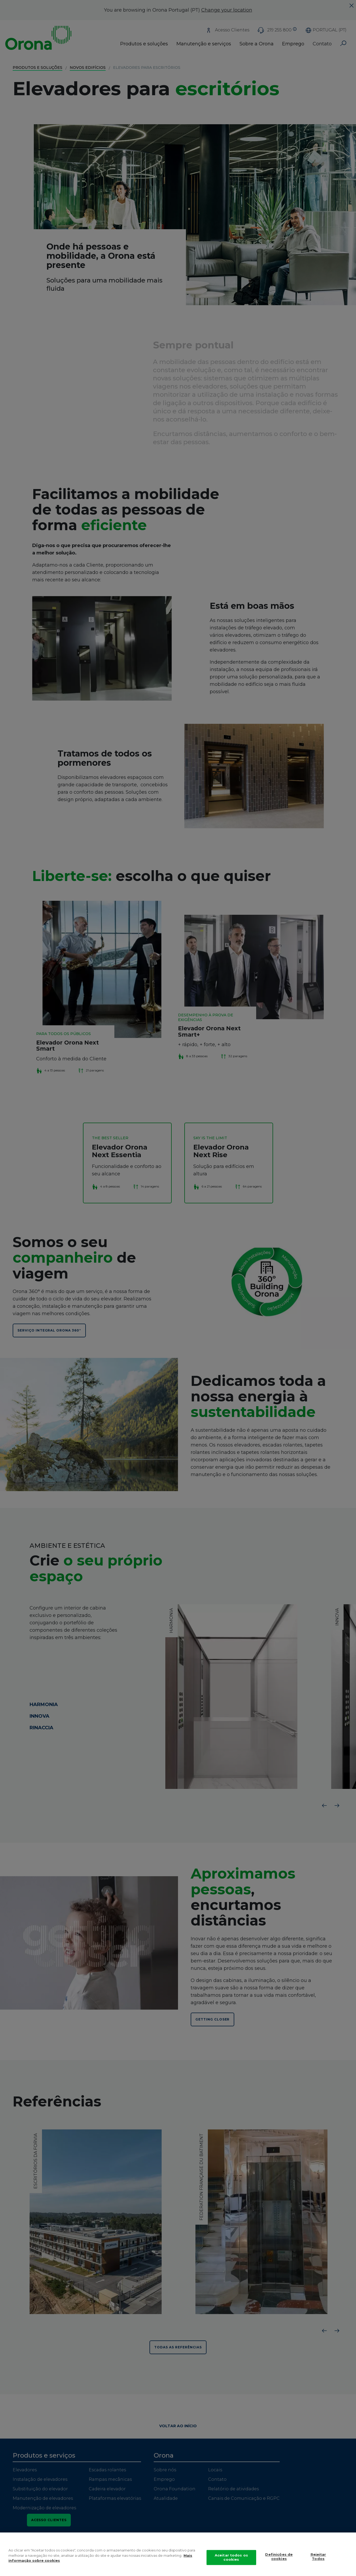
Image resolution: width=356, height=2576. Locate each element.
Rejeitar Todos (318, 2557)
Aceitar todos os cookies (231, 2557)
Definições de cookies (279, 2557)
